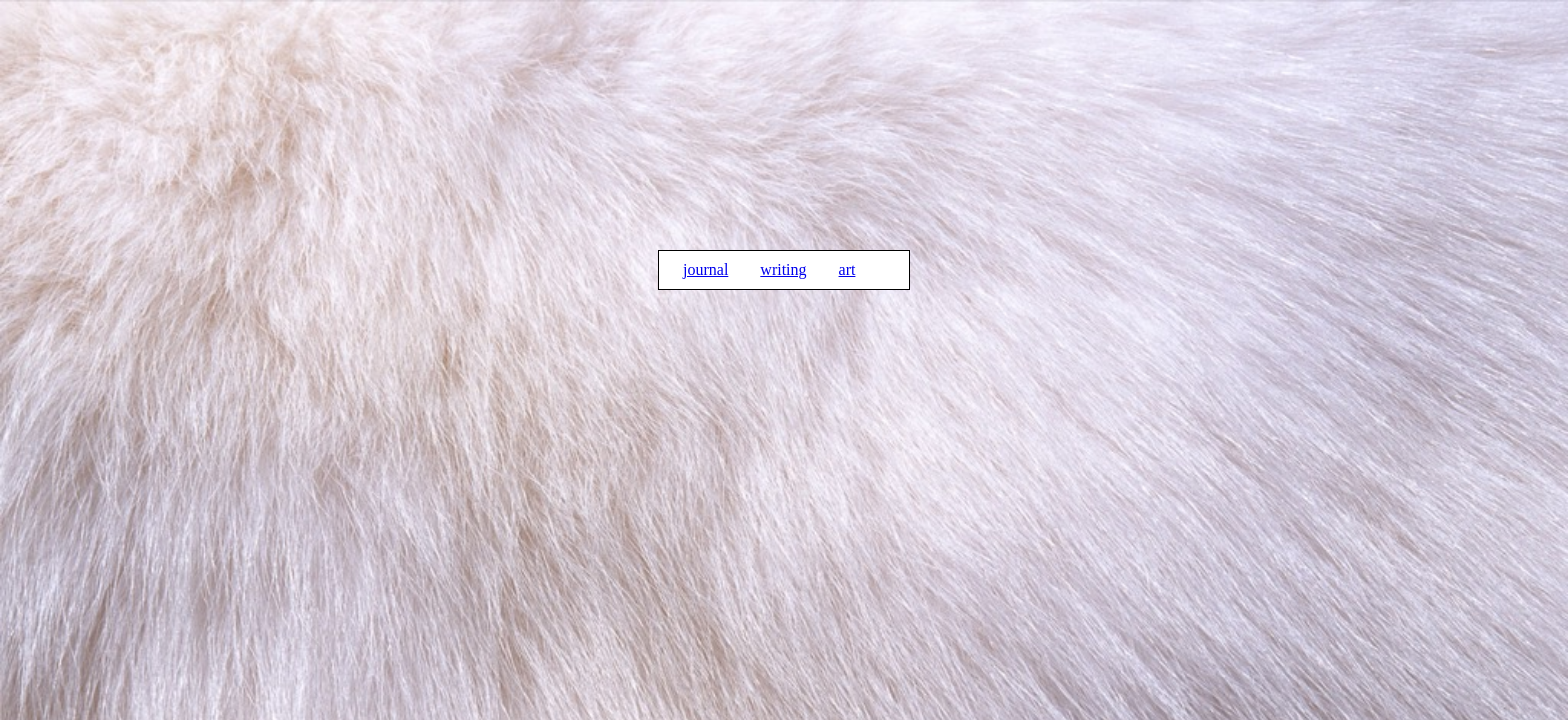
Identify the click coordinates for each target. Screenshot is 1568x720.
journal (705, 269)
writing (783, 269)
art (847, 269)
